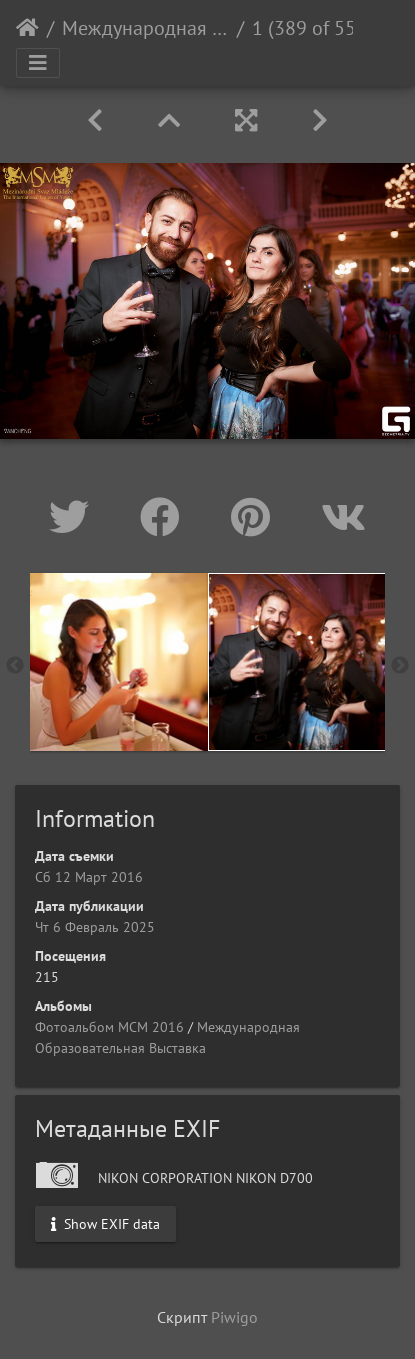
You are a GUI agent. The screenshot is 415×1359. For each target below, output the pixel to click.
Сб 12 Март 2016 (89, 877)
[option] (119, 662)
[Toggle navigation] (38, 63)
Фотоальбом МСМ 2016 (109, 1027)
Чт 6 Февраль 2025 (95, 927)
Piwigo (234, 1317)
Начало (27, 28)
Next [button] (400, 666)
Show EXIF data (105, 1223)
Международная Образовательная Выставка (145, 28)
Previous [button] (15, 666)
